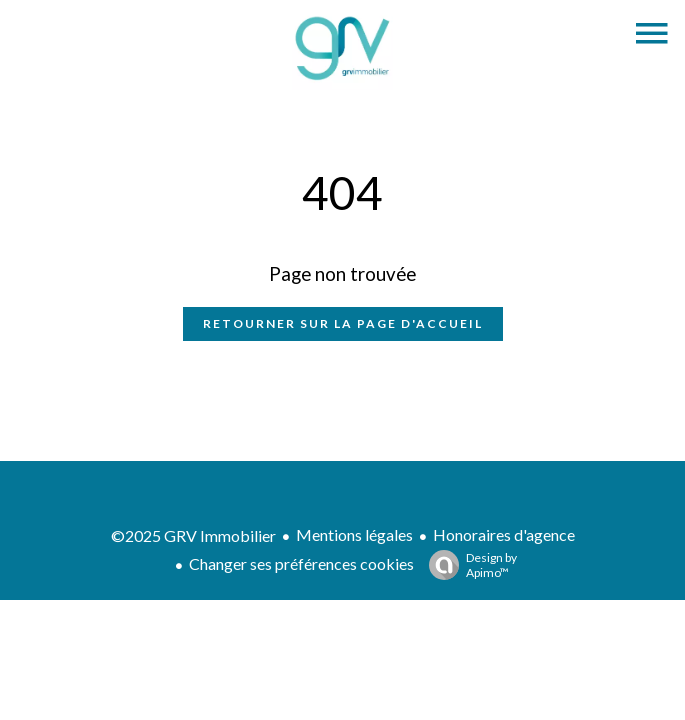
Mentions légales (354, 534)
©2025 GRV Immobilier (193, 535)
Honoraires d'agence (504, 534)
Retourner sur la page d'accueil (343, 323)
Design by (468, 565)
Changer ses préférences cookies (301, 563)
